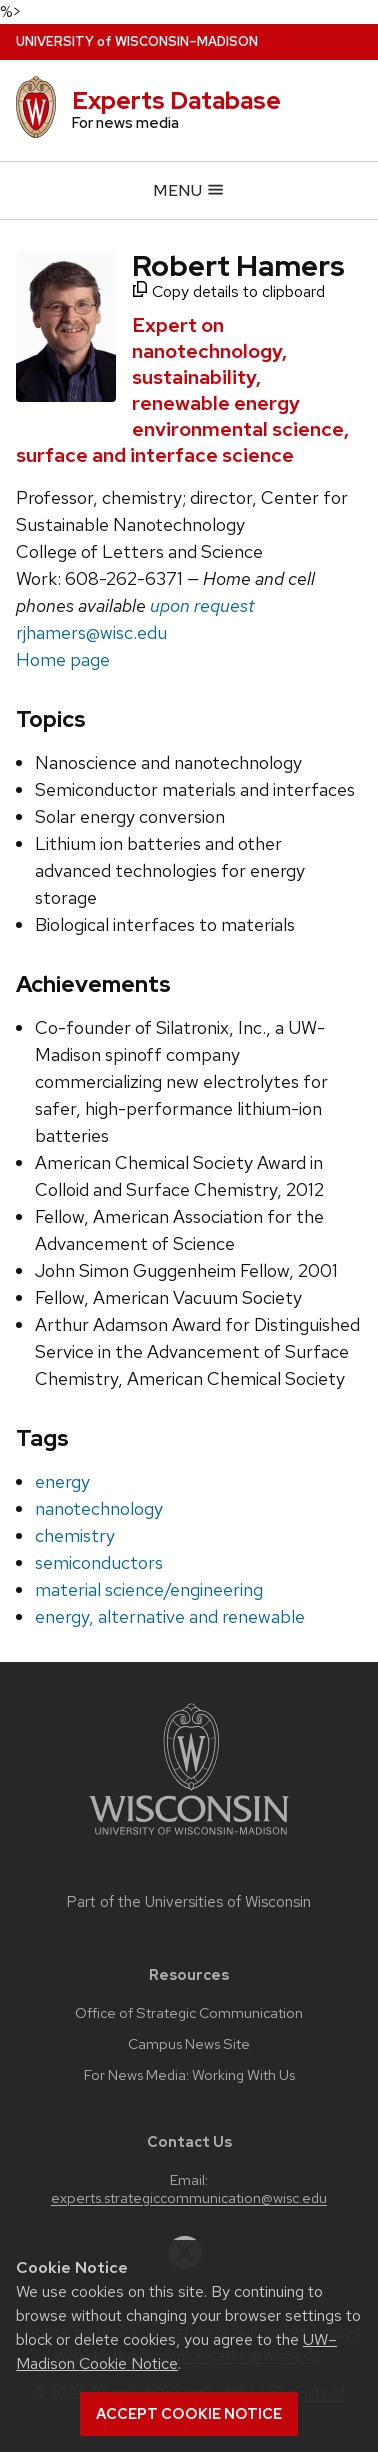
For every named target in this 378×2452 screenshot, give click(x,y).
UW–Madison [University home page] (137, 41)
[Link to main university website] (189, 1838)
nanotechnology (99, 1508)
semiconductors (99, 1562)
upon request (202, 605)
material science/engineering (149, 1589)
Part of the (189, 1902)
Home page (63, 659)
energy (62, 1481)
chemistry (75, 1535)
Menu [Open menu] (189, 190)
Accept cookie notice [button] (189, 2414)
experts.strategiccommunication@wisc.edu (189, 2198)
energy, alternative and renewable (170, 1616)
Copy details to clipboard (228, 291)
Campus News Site (189, 2044)
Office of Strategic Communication (189, 2013)
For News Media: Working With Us (189, 2075)
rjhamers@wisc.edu (91, 632)
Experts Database (176, 100)
